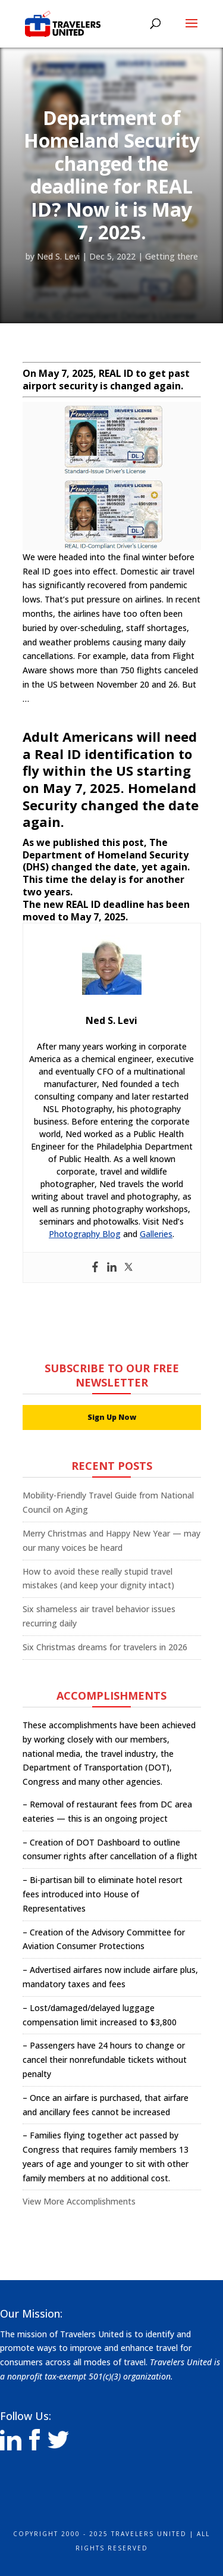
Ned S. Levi (58, 256)
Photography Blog (85, 1233)
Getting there (171, 256)
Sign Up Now (111, 1417)
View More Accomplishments (79, 2201)
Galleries (156, 1233)
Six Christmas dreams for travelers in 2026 (105, 1647)
